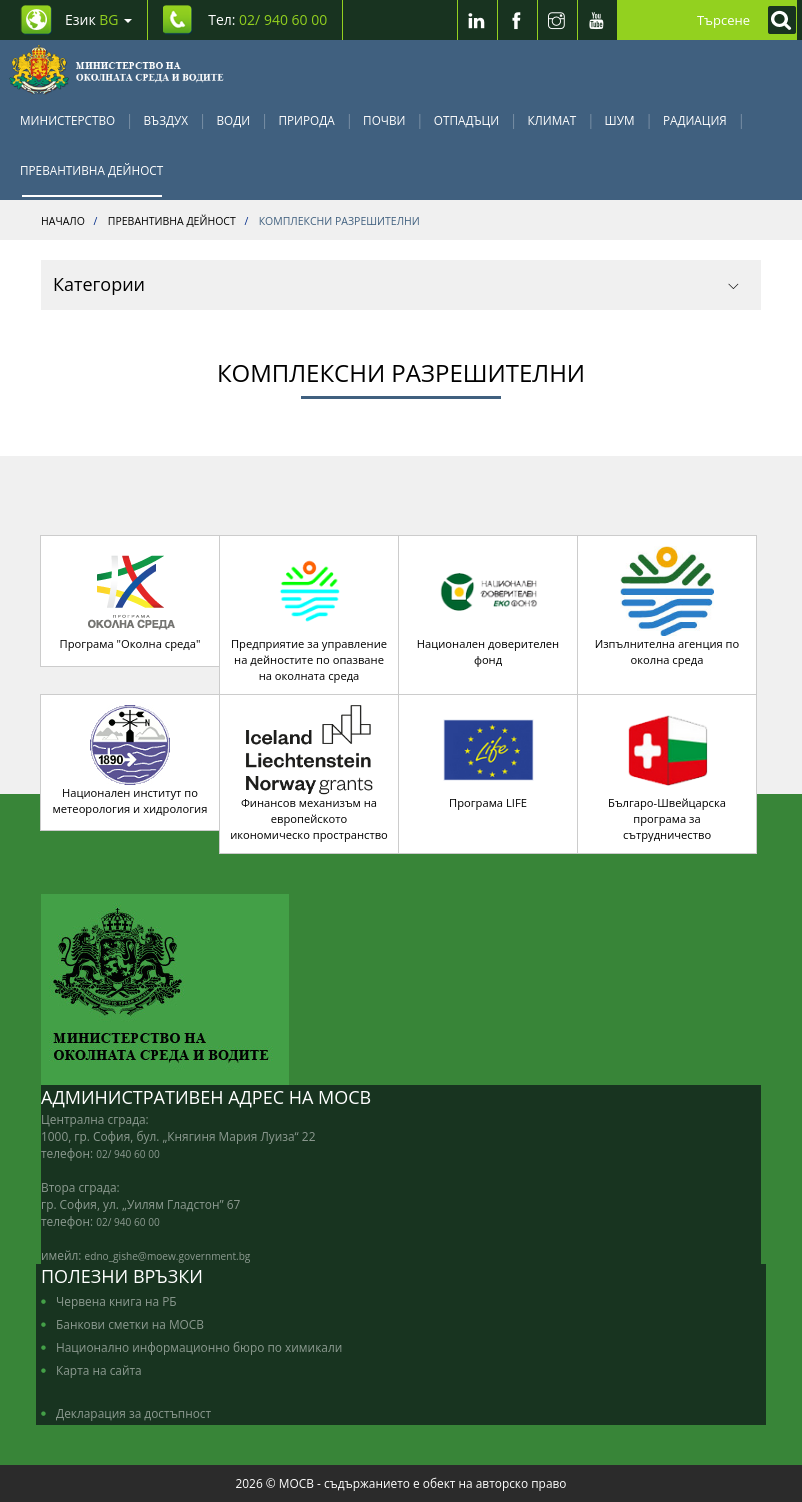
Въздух (166, 120)
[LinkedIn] (477, 20)
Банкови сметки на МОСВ (130, 1324)
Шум (620, 120)
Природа (307, 120)
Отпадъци (466, 120)
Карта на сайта (99, 1370)
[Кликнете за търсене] (777, 20)
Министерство (67, 120)
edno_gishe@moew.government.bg (168, 1256)
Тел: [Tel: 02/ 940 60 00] (267, 19)
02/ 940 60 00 (128, 1154)
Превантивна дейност (91, 170)
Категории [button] (396, 284)
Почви (384, 120)
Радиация (695, 120)
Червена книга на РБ (116, 1301)
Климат (551, 120)
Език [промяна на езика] (98, 19)
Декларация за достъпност (133, 1413)
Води (233, 120)
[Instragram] (557, 20)
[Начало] (116, 70)
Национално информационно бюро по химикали (199, 1347)
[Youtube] (597, 20)
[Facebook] (517, 20)
